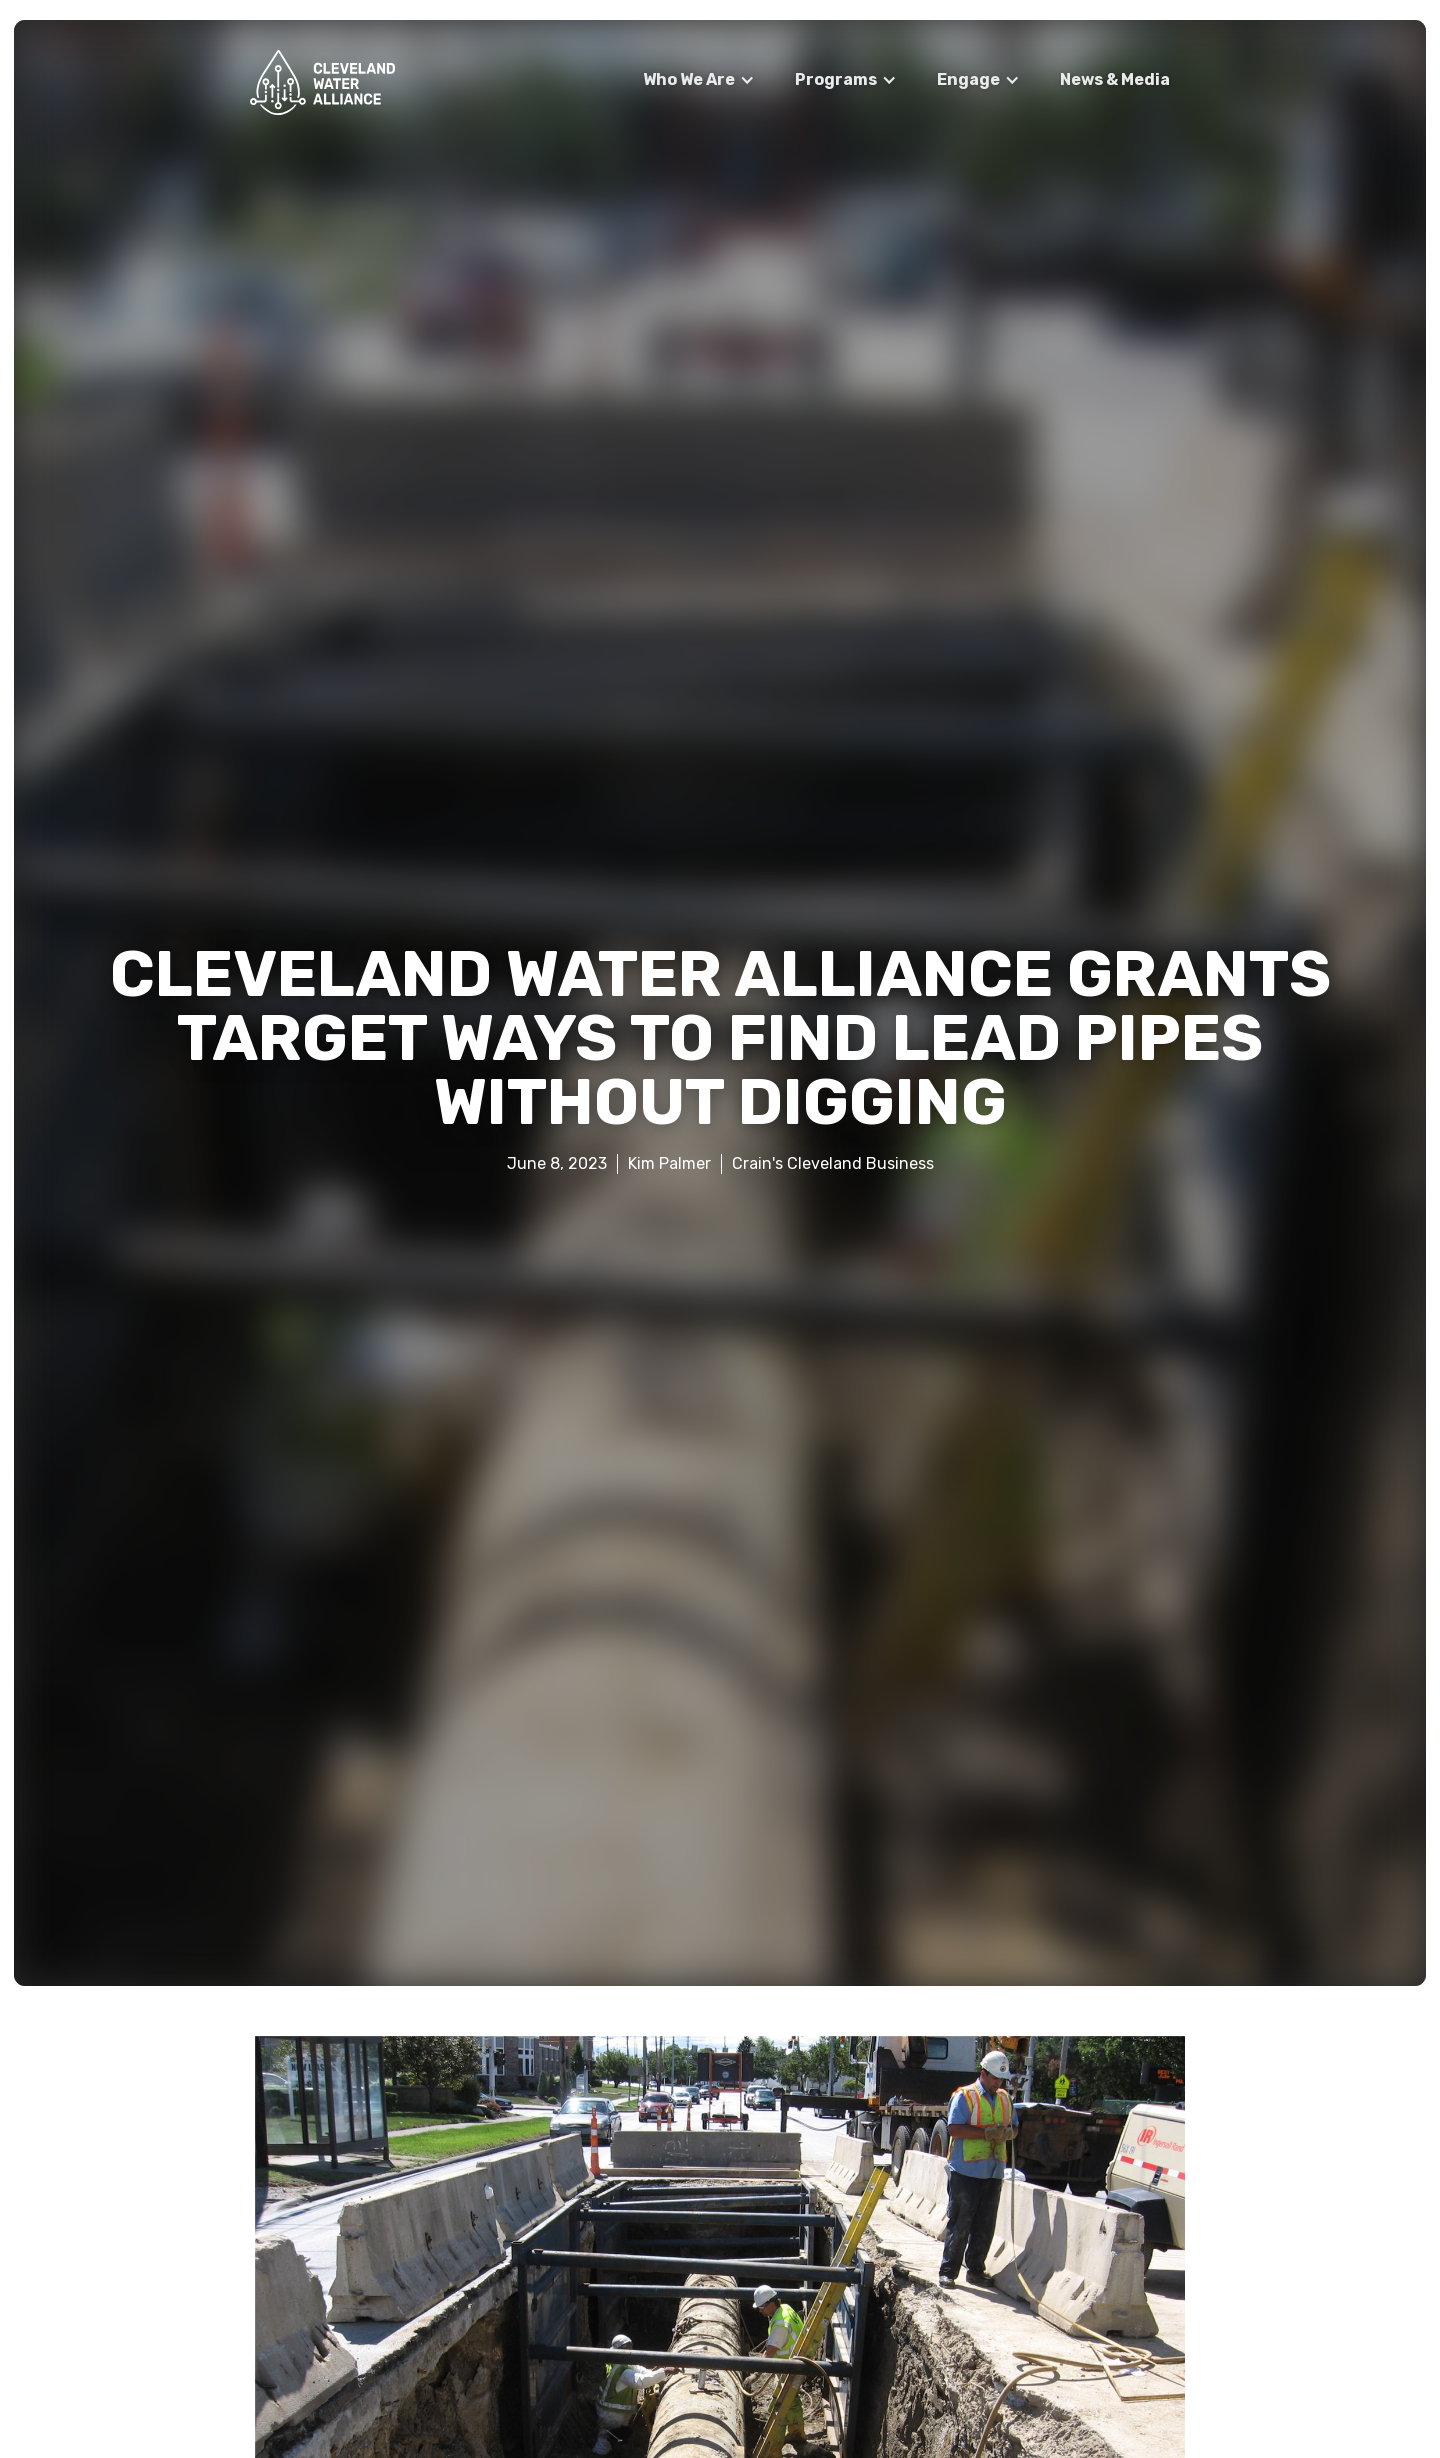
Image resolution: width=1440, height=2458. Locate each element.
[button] (699, 80)
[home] (322, 82)
